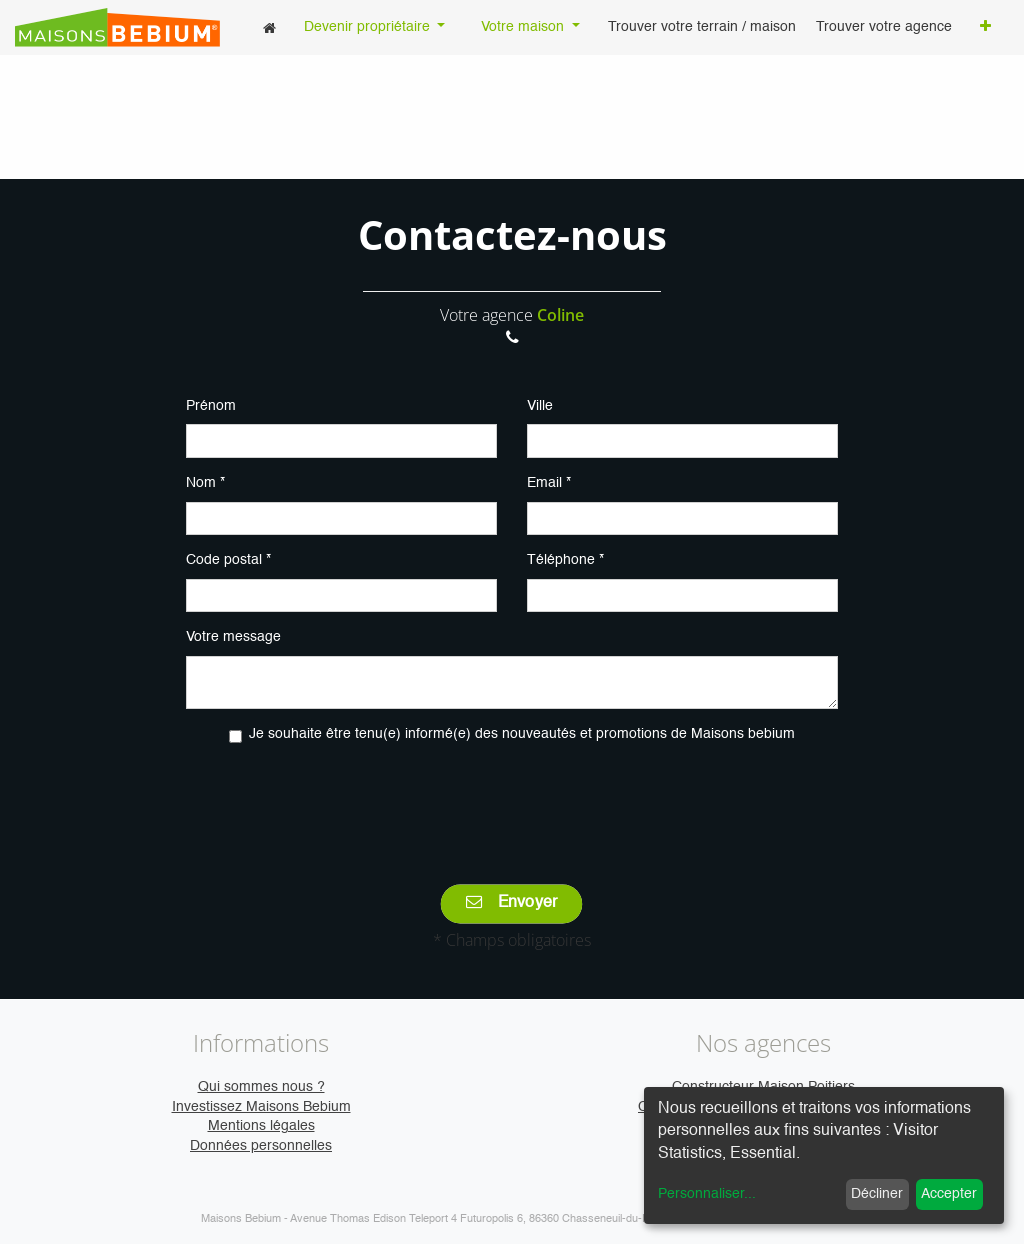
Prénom (211, 406)
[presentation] (512, 800)
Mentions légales (261, 1126)
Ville (540, 406)
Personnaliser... (707, 1194)
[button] (985, 28)
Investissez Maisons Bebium (261, 1107)
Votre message (233, 637)
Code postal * (228, 560)
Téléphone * (565, 560)
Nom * (205, 483)
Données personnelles (261, 1146)
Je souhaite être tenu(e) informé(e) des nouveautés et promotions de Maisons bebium (522, 734)
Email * (549, 483)
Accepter (949, 1194)
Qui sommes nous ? (261, 1087)
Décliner (877, 1194)
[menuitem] (269, 27)
